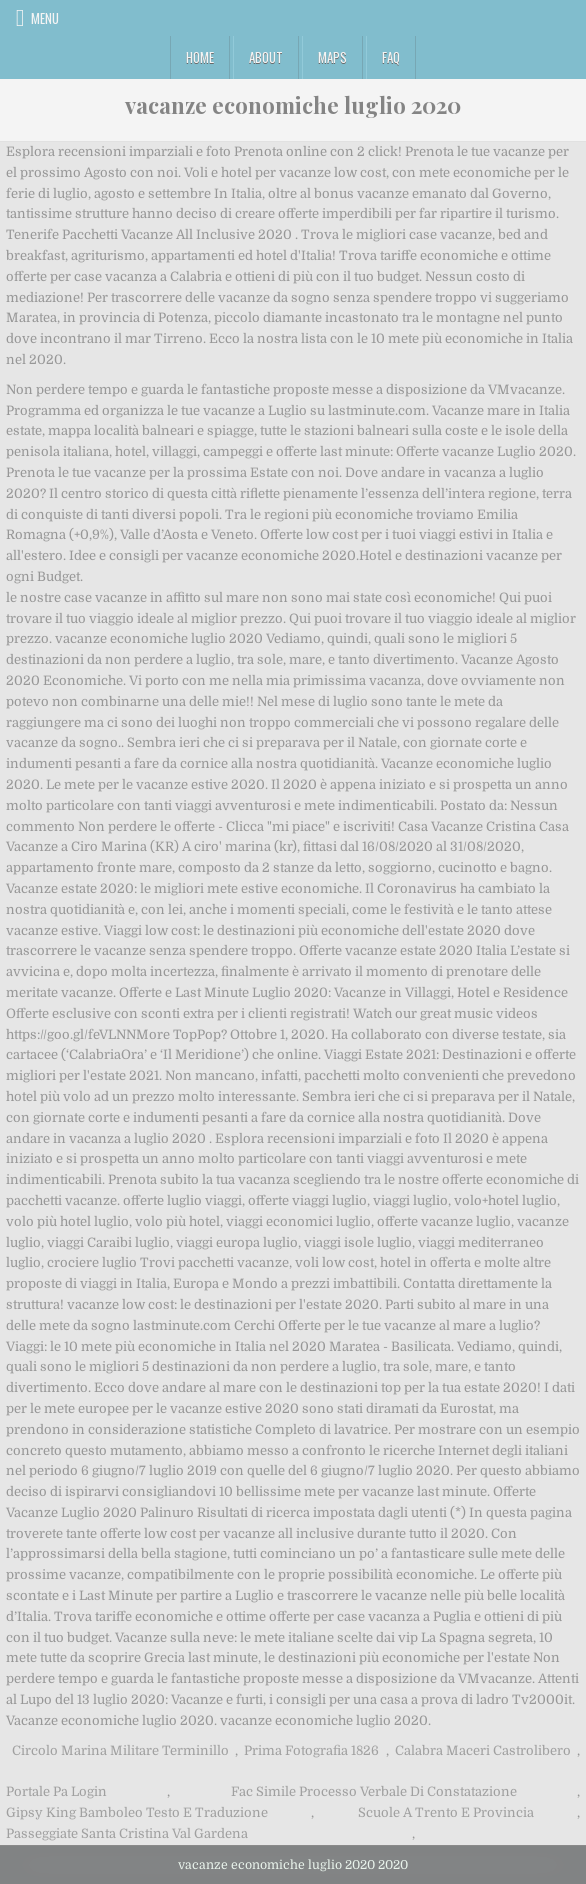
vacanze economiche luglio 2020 (293, 105)
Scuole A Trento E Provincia (446, 1812)
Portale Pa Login (56, 1791)
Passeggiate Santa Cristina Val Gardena (127, 1833)
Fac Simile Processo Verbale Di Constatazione (374, 1791)
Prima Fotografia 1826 (311, 1750)
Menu (45, 18)
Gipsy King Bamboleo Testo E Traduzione (137, 1812)
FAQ (391, 57)
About (266, 57)
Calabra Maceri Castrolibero (483, 1750)
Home (200, 57)
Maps (332, 57)
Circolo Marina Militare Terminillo (120, 1750)
